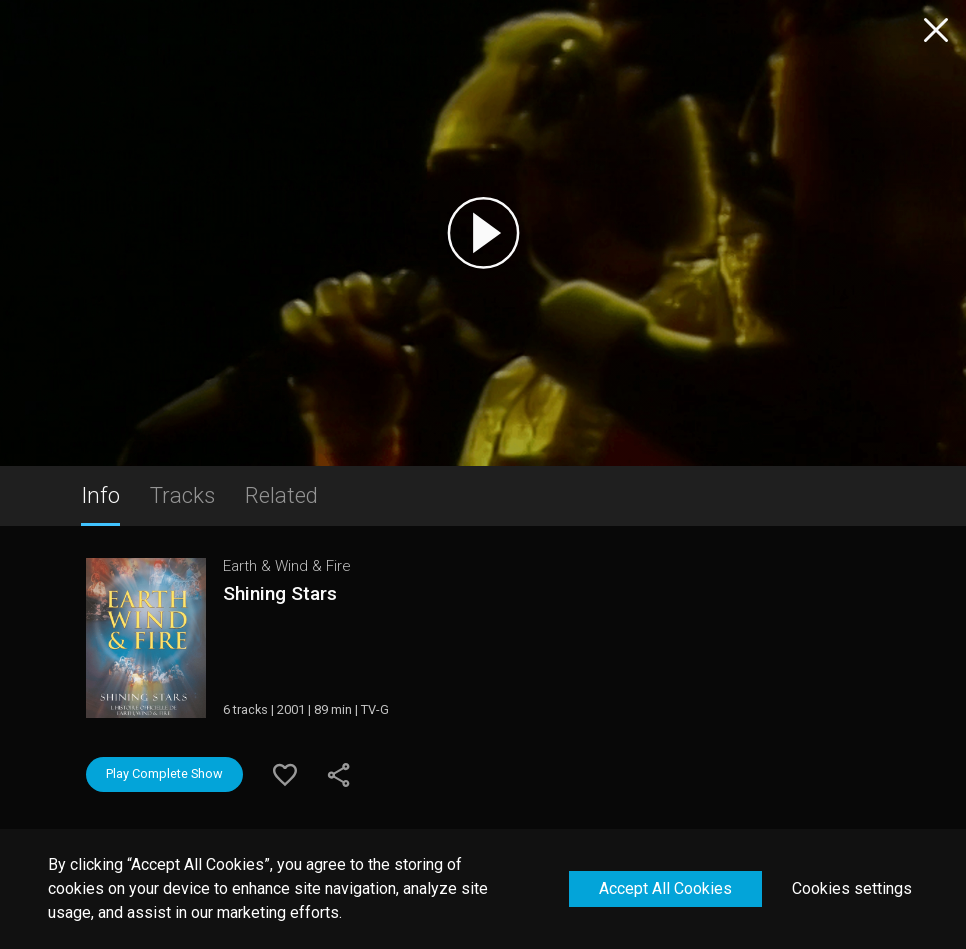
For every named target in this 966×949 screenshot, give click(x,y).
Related (281, 495)
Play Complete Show (164, 773)
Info (100, 495)
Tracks (182, 495)
